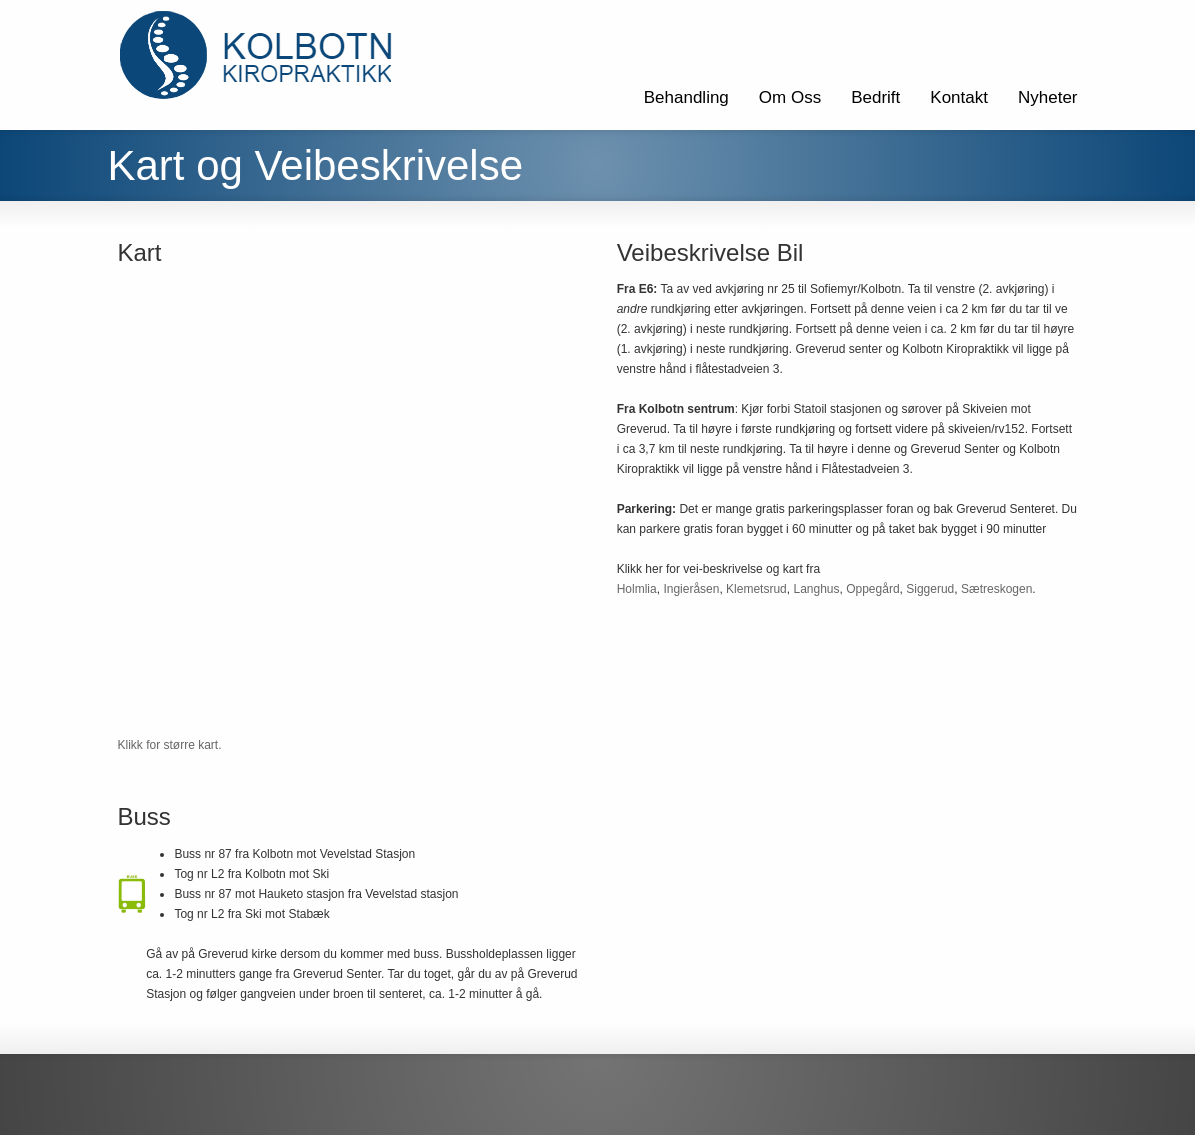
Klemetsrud (756, 589)
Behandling (686, 97)
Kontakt (959, 97)
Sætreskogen (996, 589)
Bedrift (875, 97)
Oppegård (872, 589)
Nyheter (1048, 97)
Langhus (816, 589)
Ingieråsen (691, 589)
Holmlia (637, 589)
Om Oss (790, 97)
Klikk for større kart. (170, 745)
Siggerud (930, 589)
